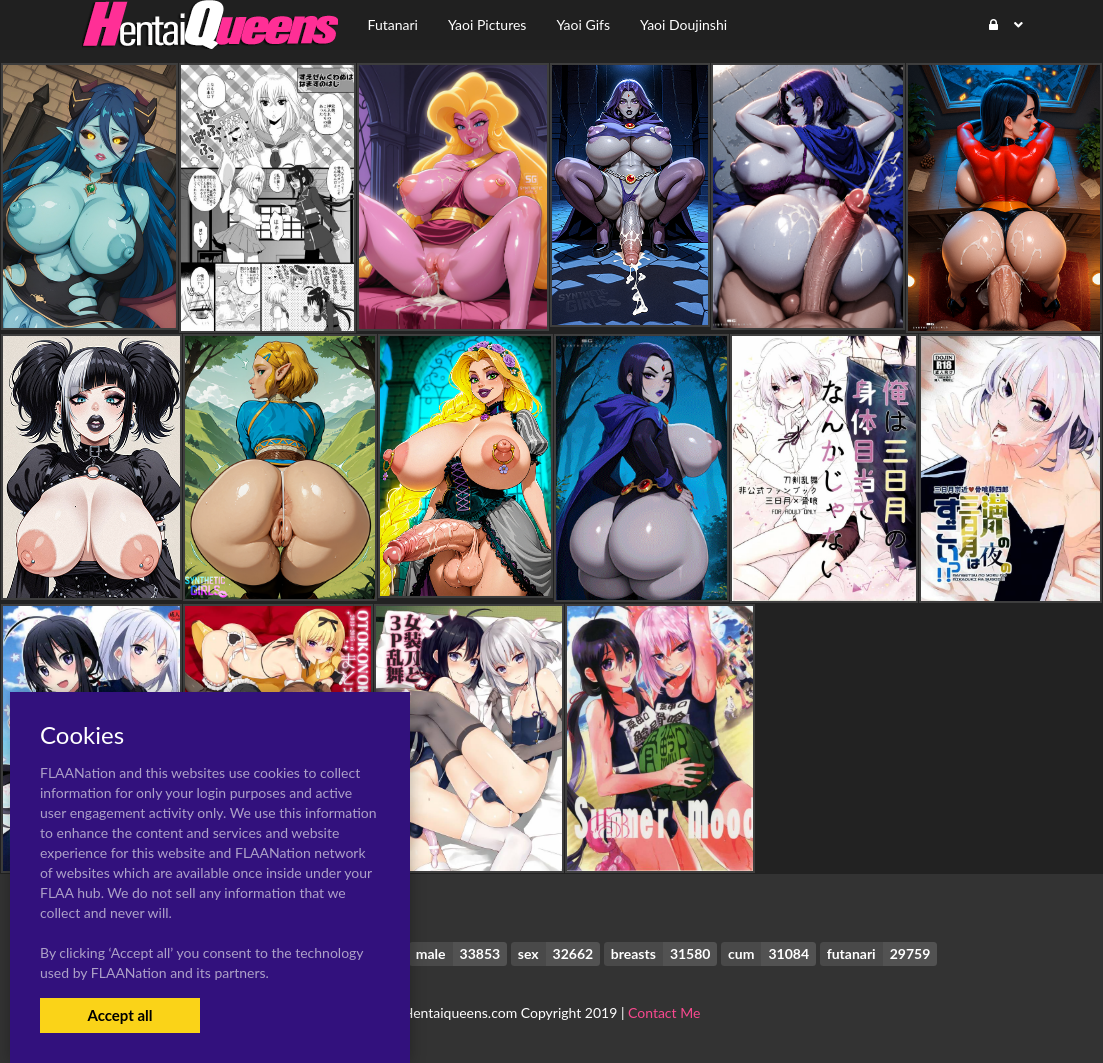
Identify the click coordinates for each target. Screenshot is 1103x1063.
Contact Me (664, 1012)
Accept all (119, 1015)
